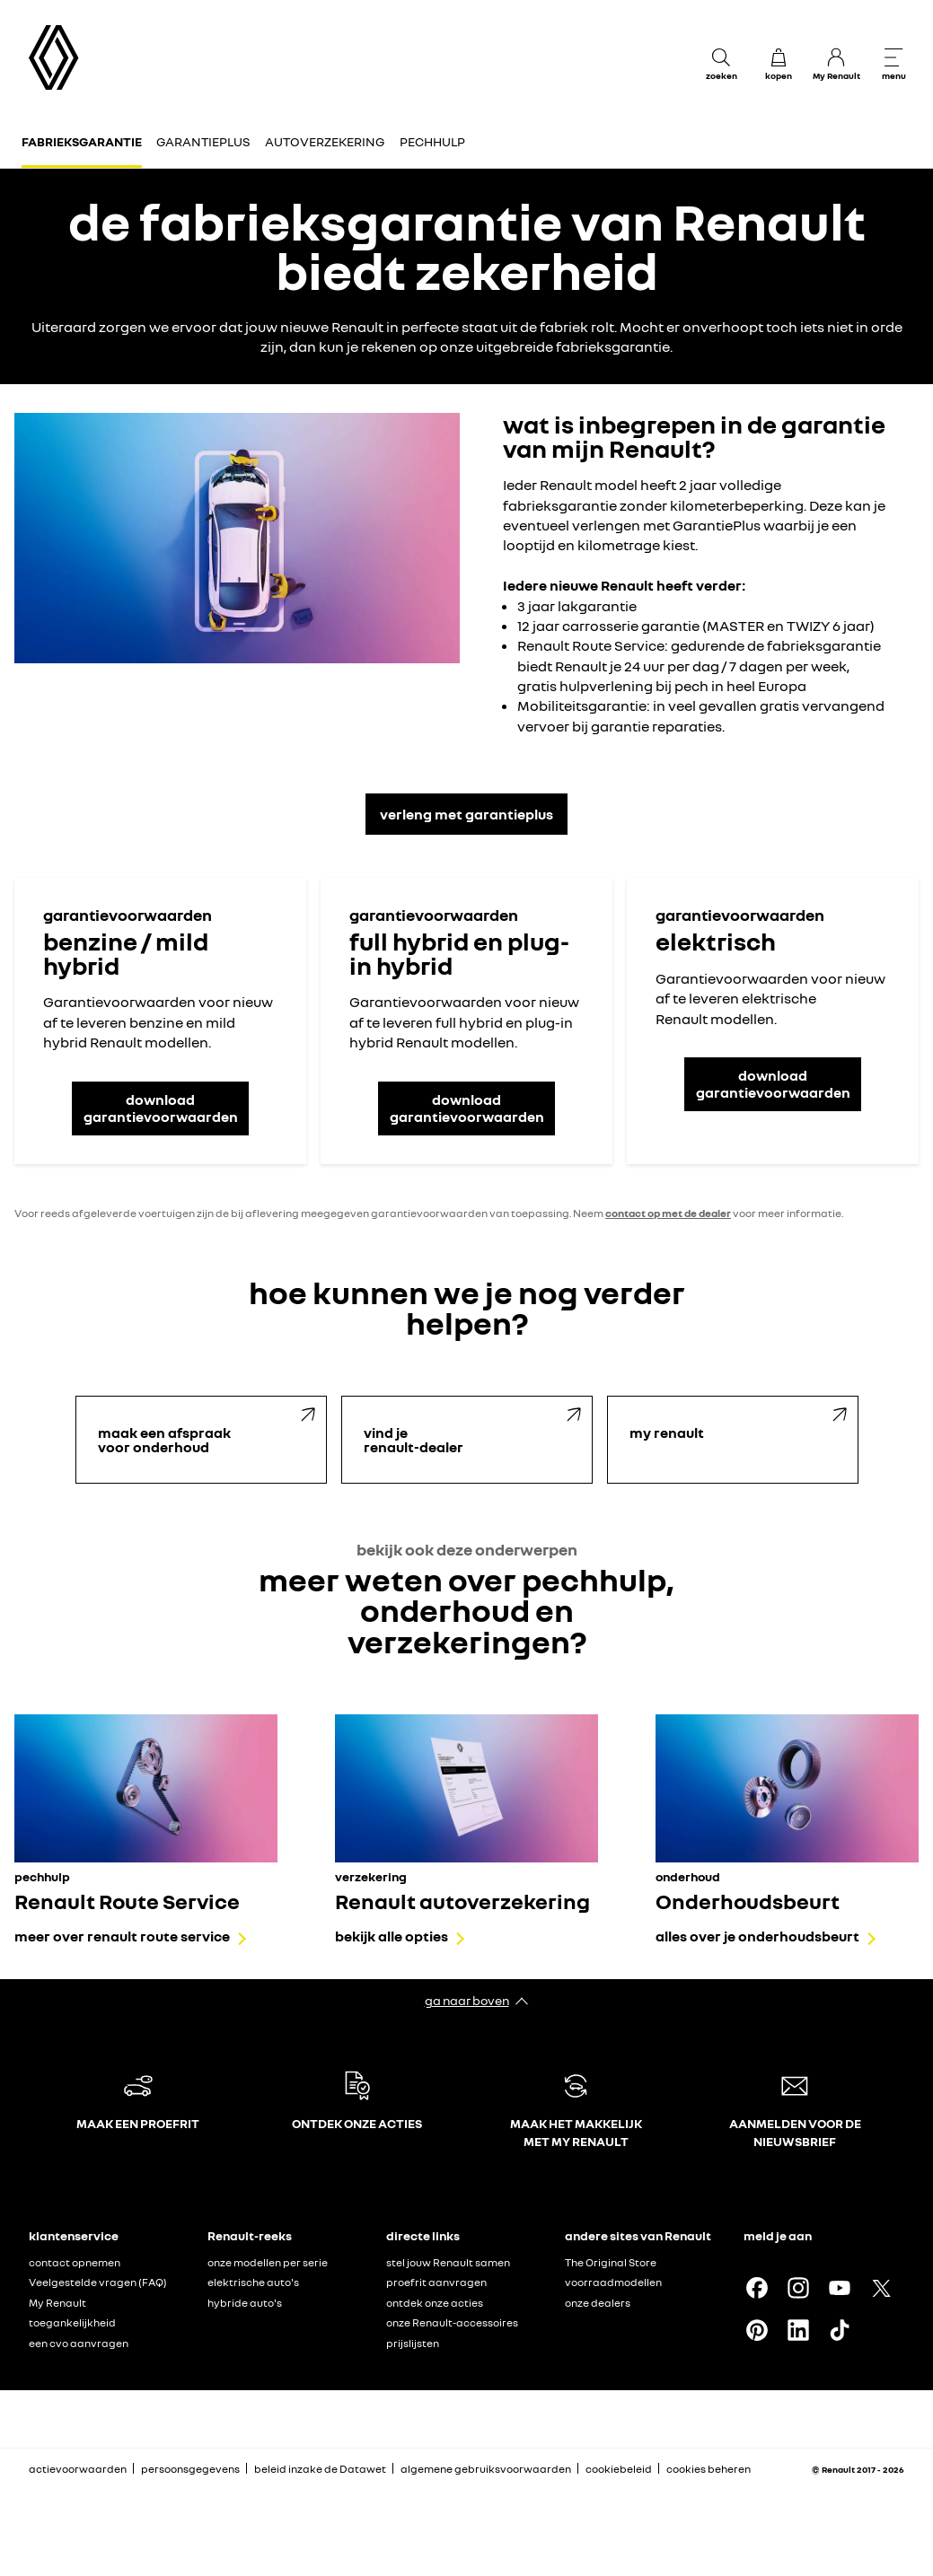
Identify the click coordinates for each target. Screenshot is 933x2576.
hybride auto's (244, 2302)
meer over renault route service (122, 1936)
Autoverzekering (324, 141)
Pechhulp (432, 141)
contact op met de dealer (668, 1213)
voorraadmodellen (613, 2282)
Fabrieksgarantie (82, 141)
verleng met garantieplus (466, 814)
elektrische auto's (253, 2282)
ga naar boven (467, 2000)
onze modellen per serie (267, 2262)
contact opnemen (74, 2262)
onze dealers (597, 2302)
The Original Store (610, 2262)
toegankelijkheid (72, 2322)
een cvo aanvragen (78, 2343)
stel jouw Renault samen (448, 2262)
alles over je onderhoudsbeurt (757, 1936)
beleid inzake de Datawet (320, 2468)
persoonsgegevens (190, 2468)
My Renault (57, 2302)
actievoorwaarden (78, 2468)
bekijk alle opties (391, 1936)
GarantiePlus (203, 141)
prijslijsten (412, 2343)
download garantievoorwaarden (161, 1108)
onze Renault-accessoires (452, 2322)
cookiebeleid (618, 2468)
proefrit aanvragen (436, 2282)
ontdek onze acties (434, 2302)
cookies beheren (708, 2469)
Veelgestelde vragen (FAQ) (98, 2282)
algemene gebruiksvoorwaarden (485, 2468)
